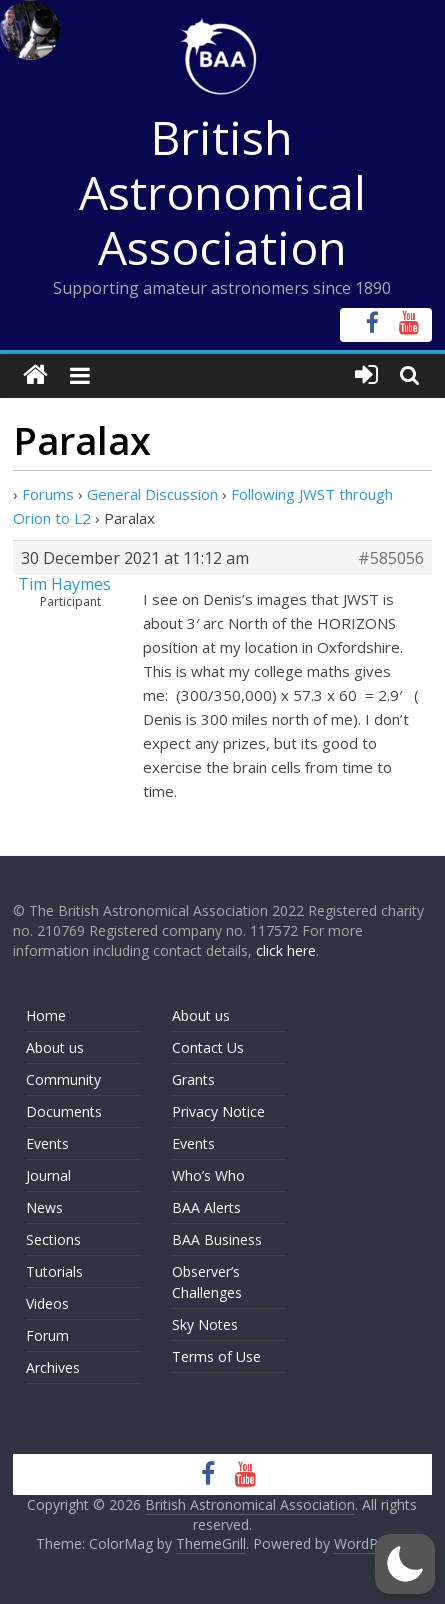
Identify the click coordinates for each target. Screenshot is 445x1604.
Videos (47, 1303)
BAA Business (217, 1239)
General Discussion (152, 494)
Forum (47, 1335)
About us (55, 1047)
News (44, 1207)
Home (46, 1015)
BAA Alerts (206, 1207)
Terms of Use (216, 1356)
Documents (64, 1111)
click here (286, 950)
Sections (53, 1239)
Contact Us (208, 1047)
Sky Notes (205, 1324)
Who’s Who (208, 1175)
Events (47, 1143)
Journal (48, 1175)
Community (63, 1079)
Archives (53, 1367)
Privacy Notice (218, 1111)
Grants (193, 1079)
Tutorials (54, 1271)
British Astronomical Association (222, 192)
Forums (48, 494)
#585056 (391, 558)
